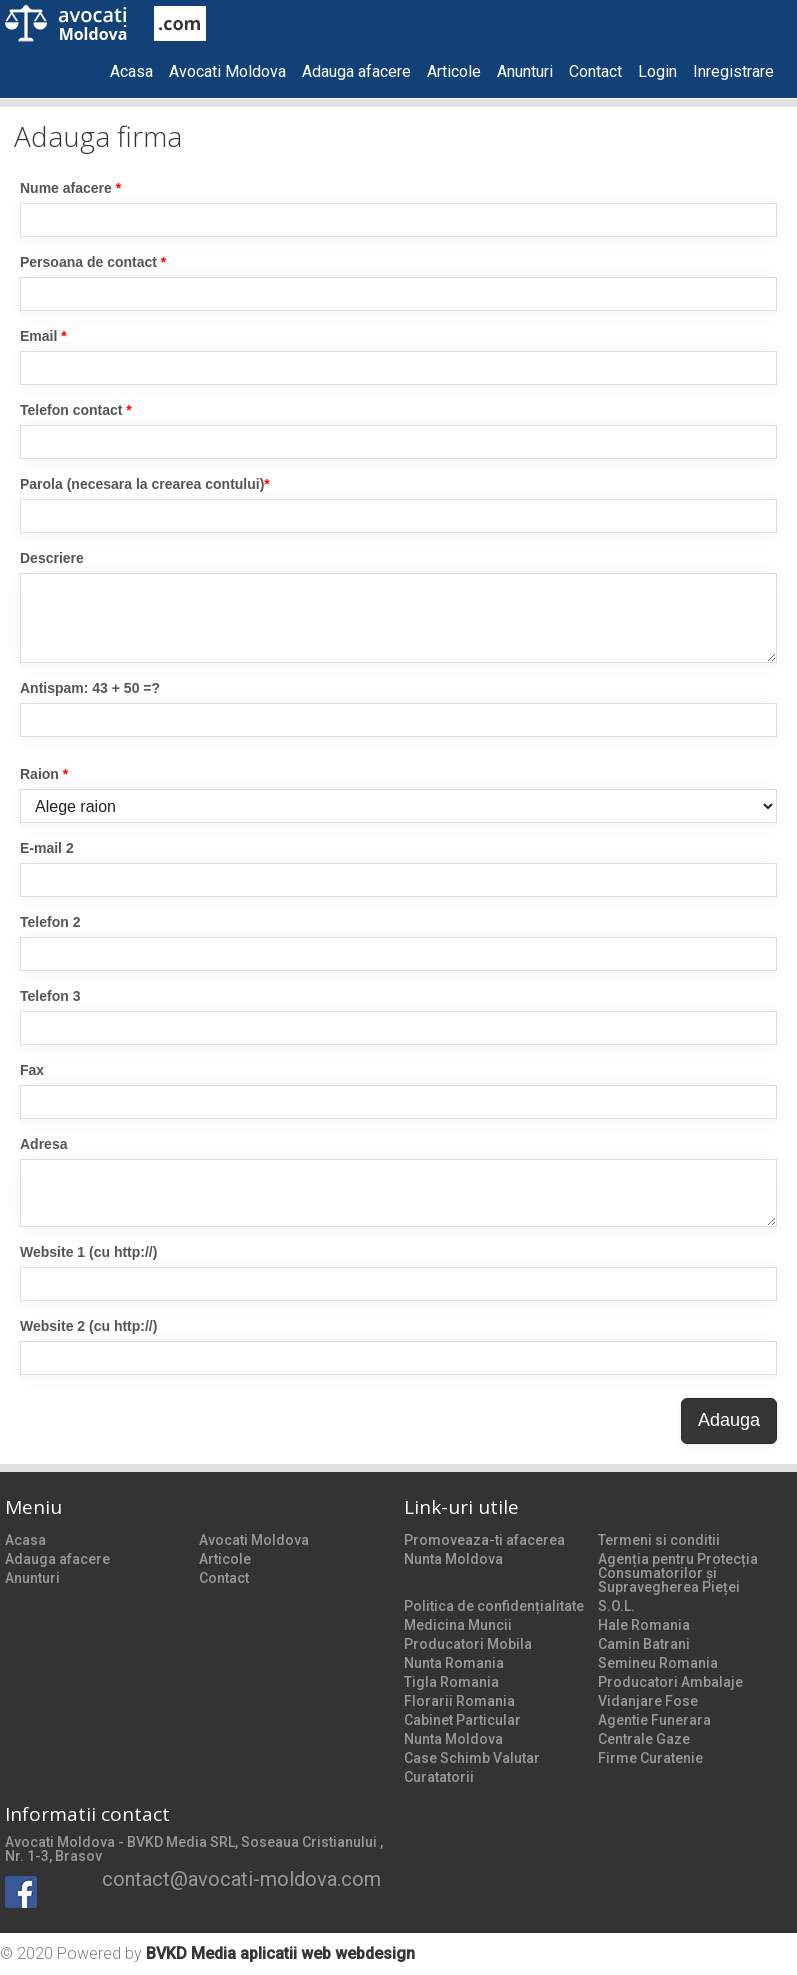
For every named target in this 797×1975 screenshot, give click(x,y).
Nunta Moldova (453, 1559)
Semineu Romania (658, 1663)
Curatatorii (439, 1777)
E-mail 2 (47, 848)
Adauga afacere (356, 71)
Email (43, 336)
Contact (595, 71)
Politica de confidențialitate (494, 1606)
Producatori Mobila (468, 1644)
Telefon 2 (50, 922)
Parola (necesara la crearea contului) (145, 484)
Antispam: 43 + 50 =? (90, 688)
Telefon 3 (50, 996)
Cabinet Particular (462, 1720)
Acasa (131, 71)
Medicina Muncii (458, 1625)
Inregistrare (733, 71)
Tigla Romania (451, 1682)
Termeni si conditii (659, 1540)
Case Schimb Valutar (472, 1758)
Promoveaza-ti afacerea (484, 1540)
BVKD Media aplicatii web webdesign (280, 1953)
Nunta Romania (454, 1663)
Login (657, 71)
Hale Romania (644, 1625)
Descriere (52, 558)
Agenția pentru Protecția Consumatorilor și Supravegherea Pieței (678, 1573)
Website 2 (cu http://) (88, 1326)
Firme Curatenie (650, 1758)
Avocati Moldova (227, 71)
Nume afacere (70, 188)
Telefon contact (76, 410)
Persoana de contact (93, 262)
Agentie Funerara (654, 1720)
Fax (32, 1070)
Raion (44, 774)
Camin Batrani (644, 1644)
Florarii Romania (459, 1701)
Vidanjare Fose (648, 1701)
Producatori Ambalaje (670, 1682)
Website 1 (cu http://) (88, 1252)
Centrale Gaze (644, 1739)
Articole (454, 71)
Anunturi (525, 71)
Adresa (43, 1144)
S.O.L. (616, 1606)
